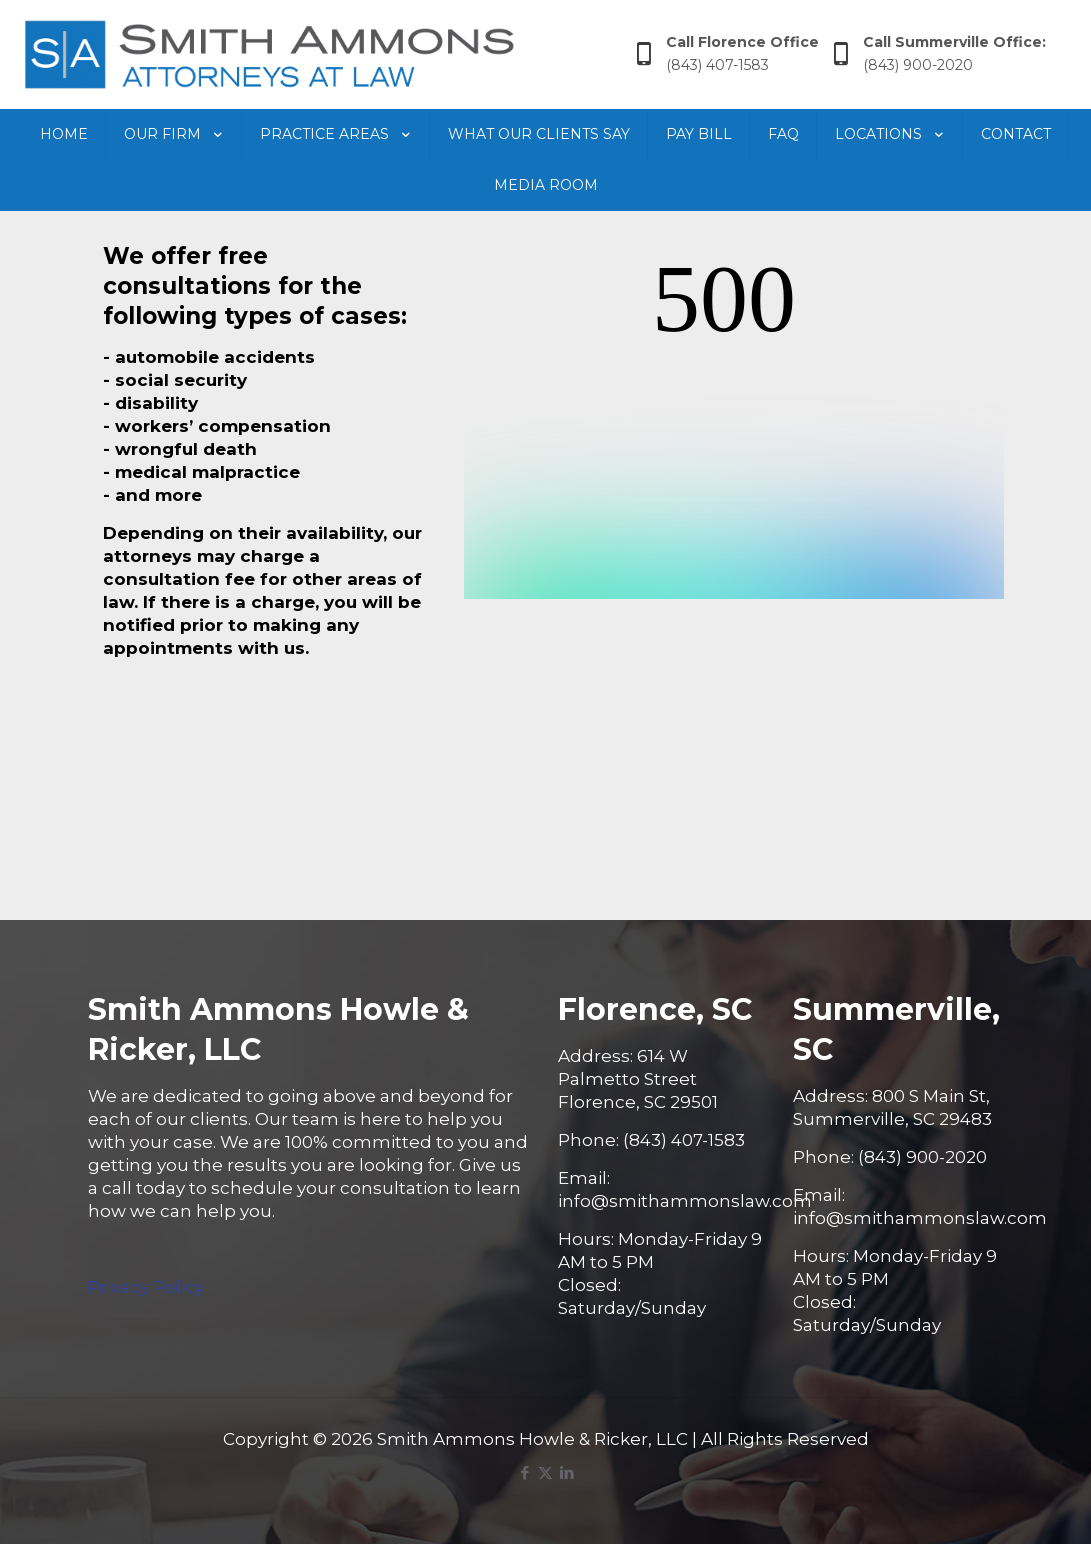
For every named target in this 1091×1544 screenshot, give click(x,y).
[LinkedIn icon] (566, 1472)
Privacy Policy (146, 1287)
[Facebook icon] (524, 1472)
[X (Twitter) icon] (545, 1472)
